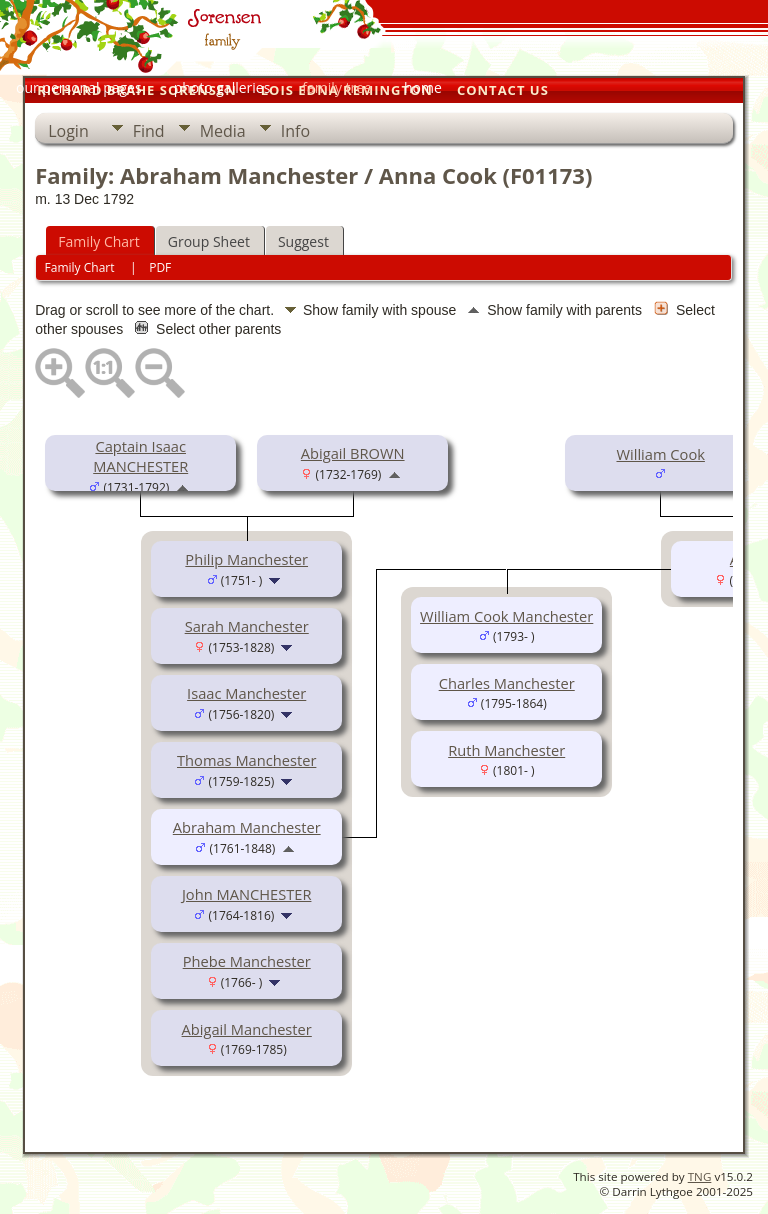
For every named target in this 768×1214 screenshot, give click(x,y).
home (423, 87)
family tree (337, 87)
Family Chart (99, 241)
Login (68, 131)
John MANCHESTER (247, 894)
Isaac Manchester (246, 693)
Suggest (303, 241)
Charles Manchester (507, 683)
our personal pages (79, 87)
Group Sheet (209, 241)
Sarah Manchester (247, 626)
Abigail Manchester (247, 1029)
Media (223, 131)
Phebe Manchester (247, 961)
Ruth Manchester (506, 750)
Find (149, 131)
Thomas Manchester (246, 760)
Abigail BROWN (353, 453)
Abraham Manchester (247, 827)
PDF (160, 267)
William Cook (660, 454)
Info (295, 131)
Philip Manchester (246, 559)
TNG (700, 1176)
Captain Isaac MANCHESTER (140, 456)
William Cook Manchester (506, 616)
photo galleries (222, 87)
